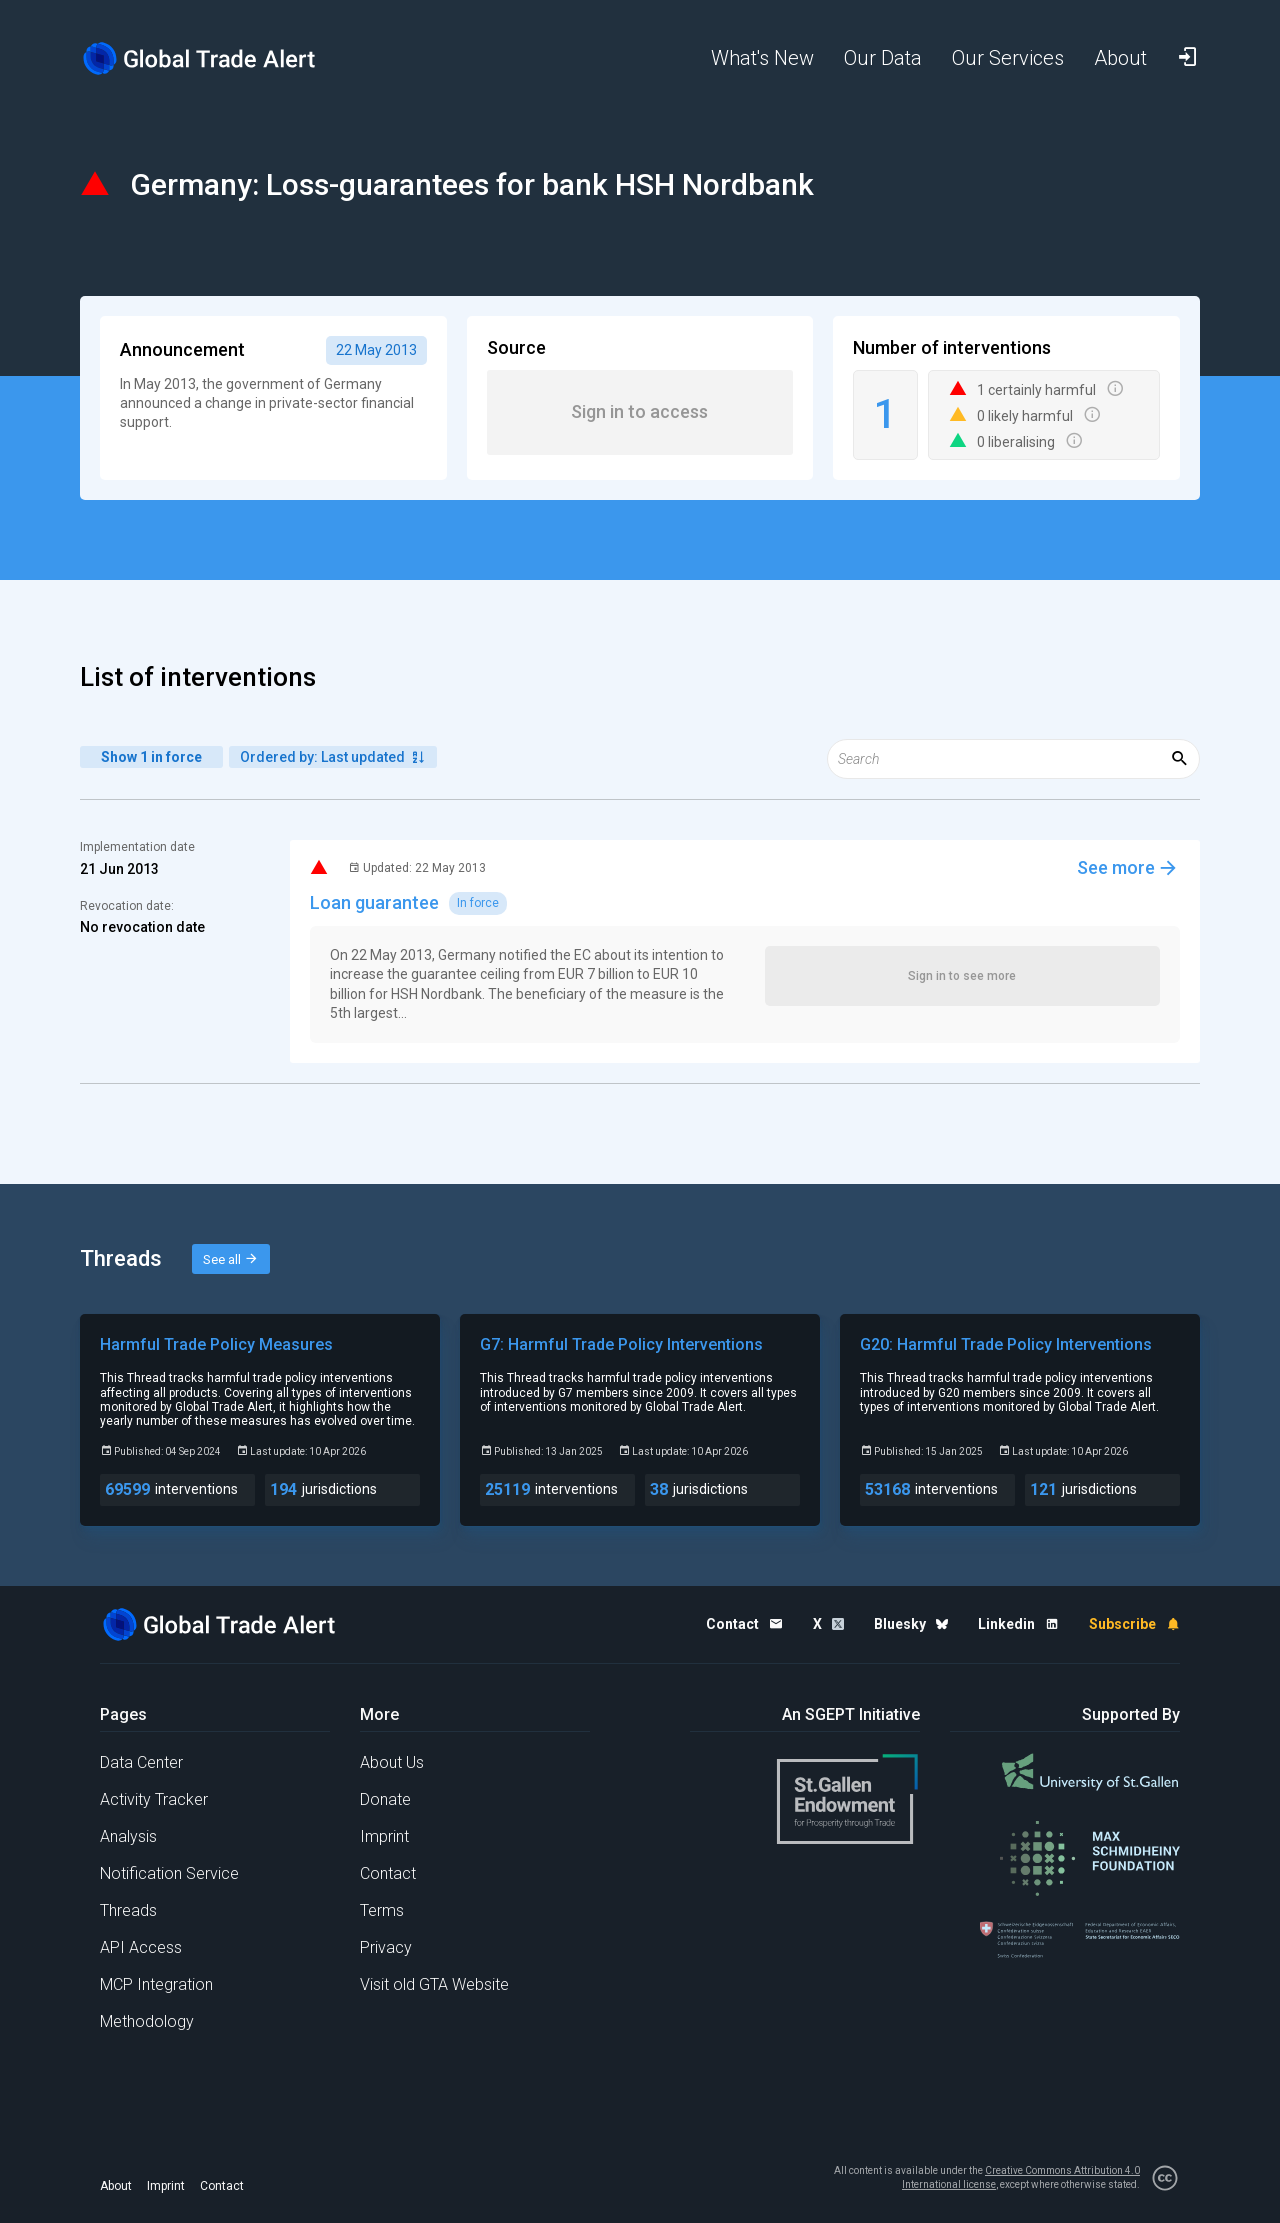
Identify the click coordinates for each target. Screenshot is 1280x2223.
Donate (385, 1799)
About (116, 2186)
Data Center (141, 1762)
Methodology (147, 2021)
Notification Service (169, 1873)
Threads (128, 1910)
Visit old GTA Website (434, 1984)
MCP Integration (156, 1984)
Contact (388, 1873)
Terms (382, 1910)
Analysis (128, 1836)
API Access (141, 1947)
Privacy (386, 1947)
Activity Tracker (154, 1799)
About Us (392, 1762)
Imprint (384, 1836)
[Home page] (215, 58)
